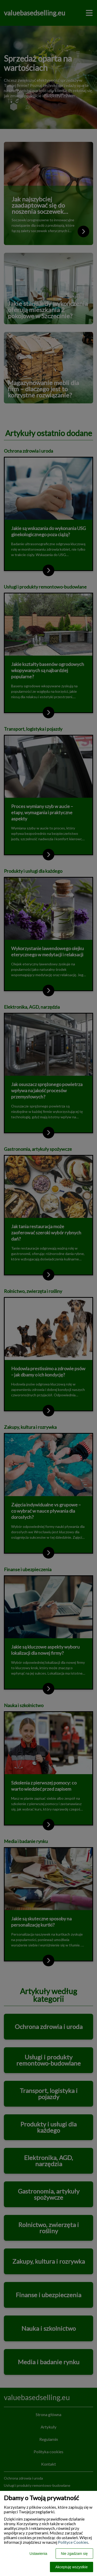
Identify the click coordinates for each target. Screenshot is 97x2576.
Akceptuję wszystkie (71, 2567)
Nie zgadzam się (74, 2553)
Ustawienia (38, 2553)
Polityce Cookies (73, 2542)
